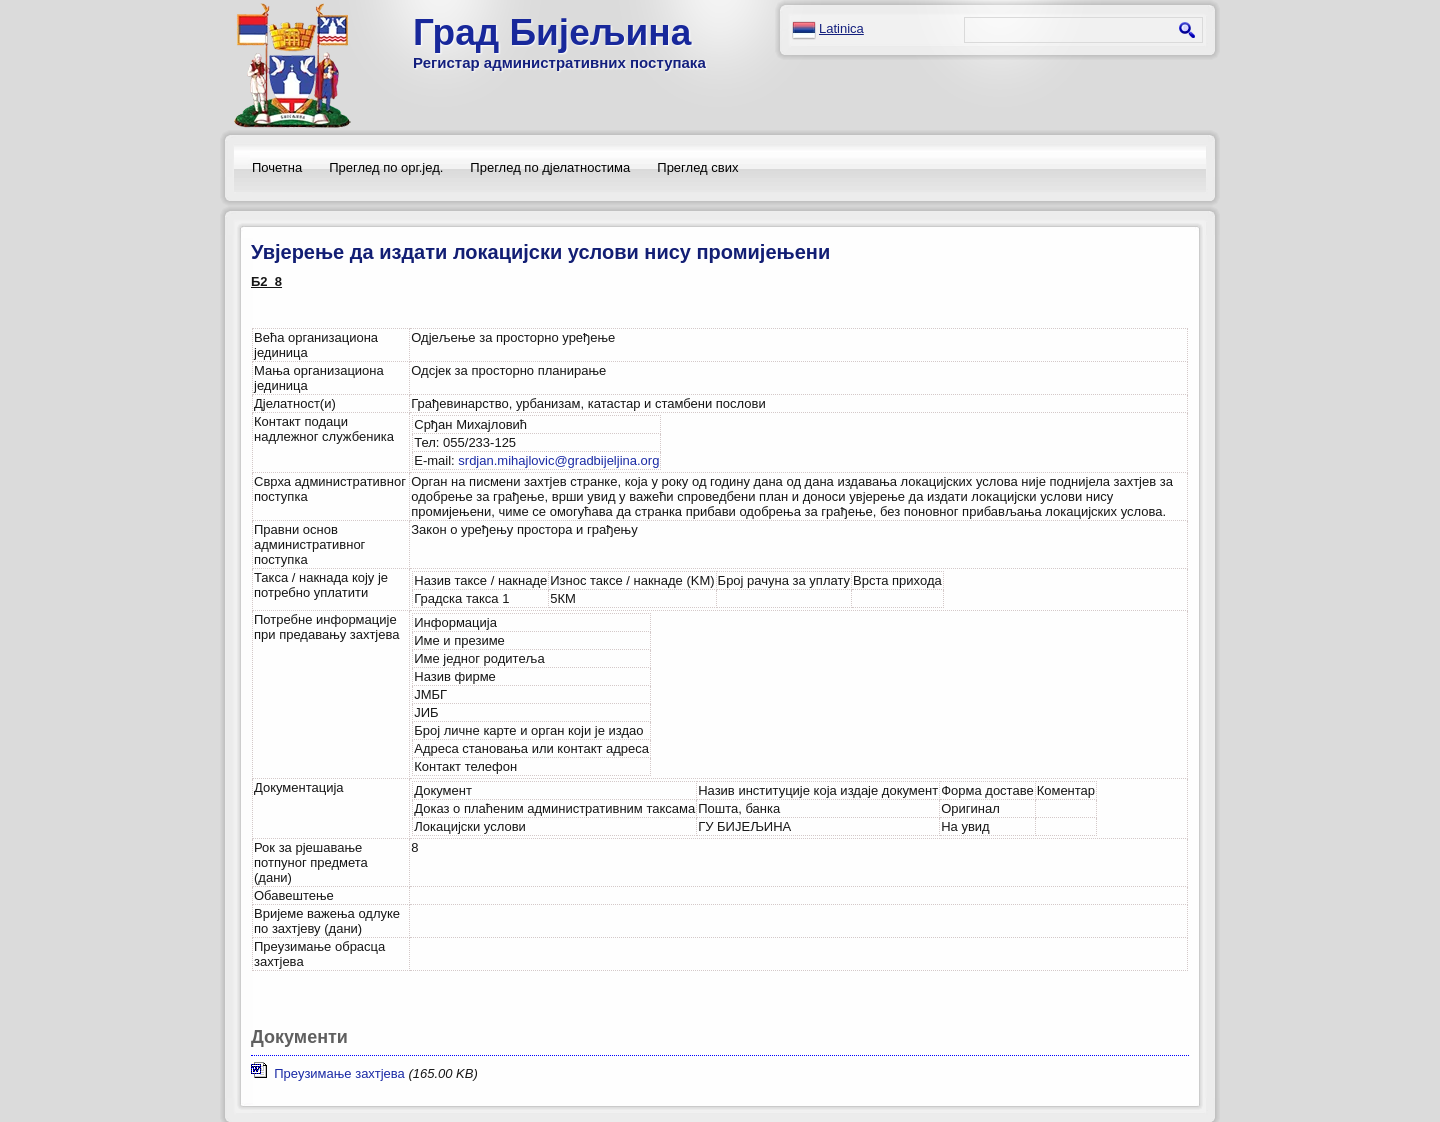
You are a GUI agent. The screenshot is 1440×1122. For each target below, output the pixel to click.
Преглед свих (697, 167)
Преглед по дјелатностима (550, 167)
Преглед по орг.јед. (386, 167)
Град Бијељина (552, 32)
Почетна (277, 167)
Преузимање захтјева (328, 1073)
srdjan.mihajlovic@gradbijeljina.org (558, 460)
